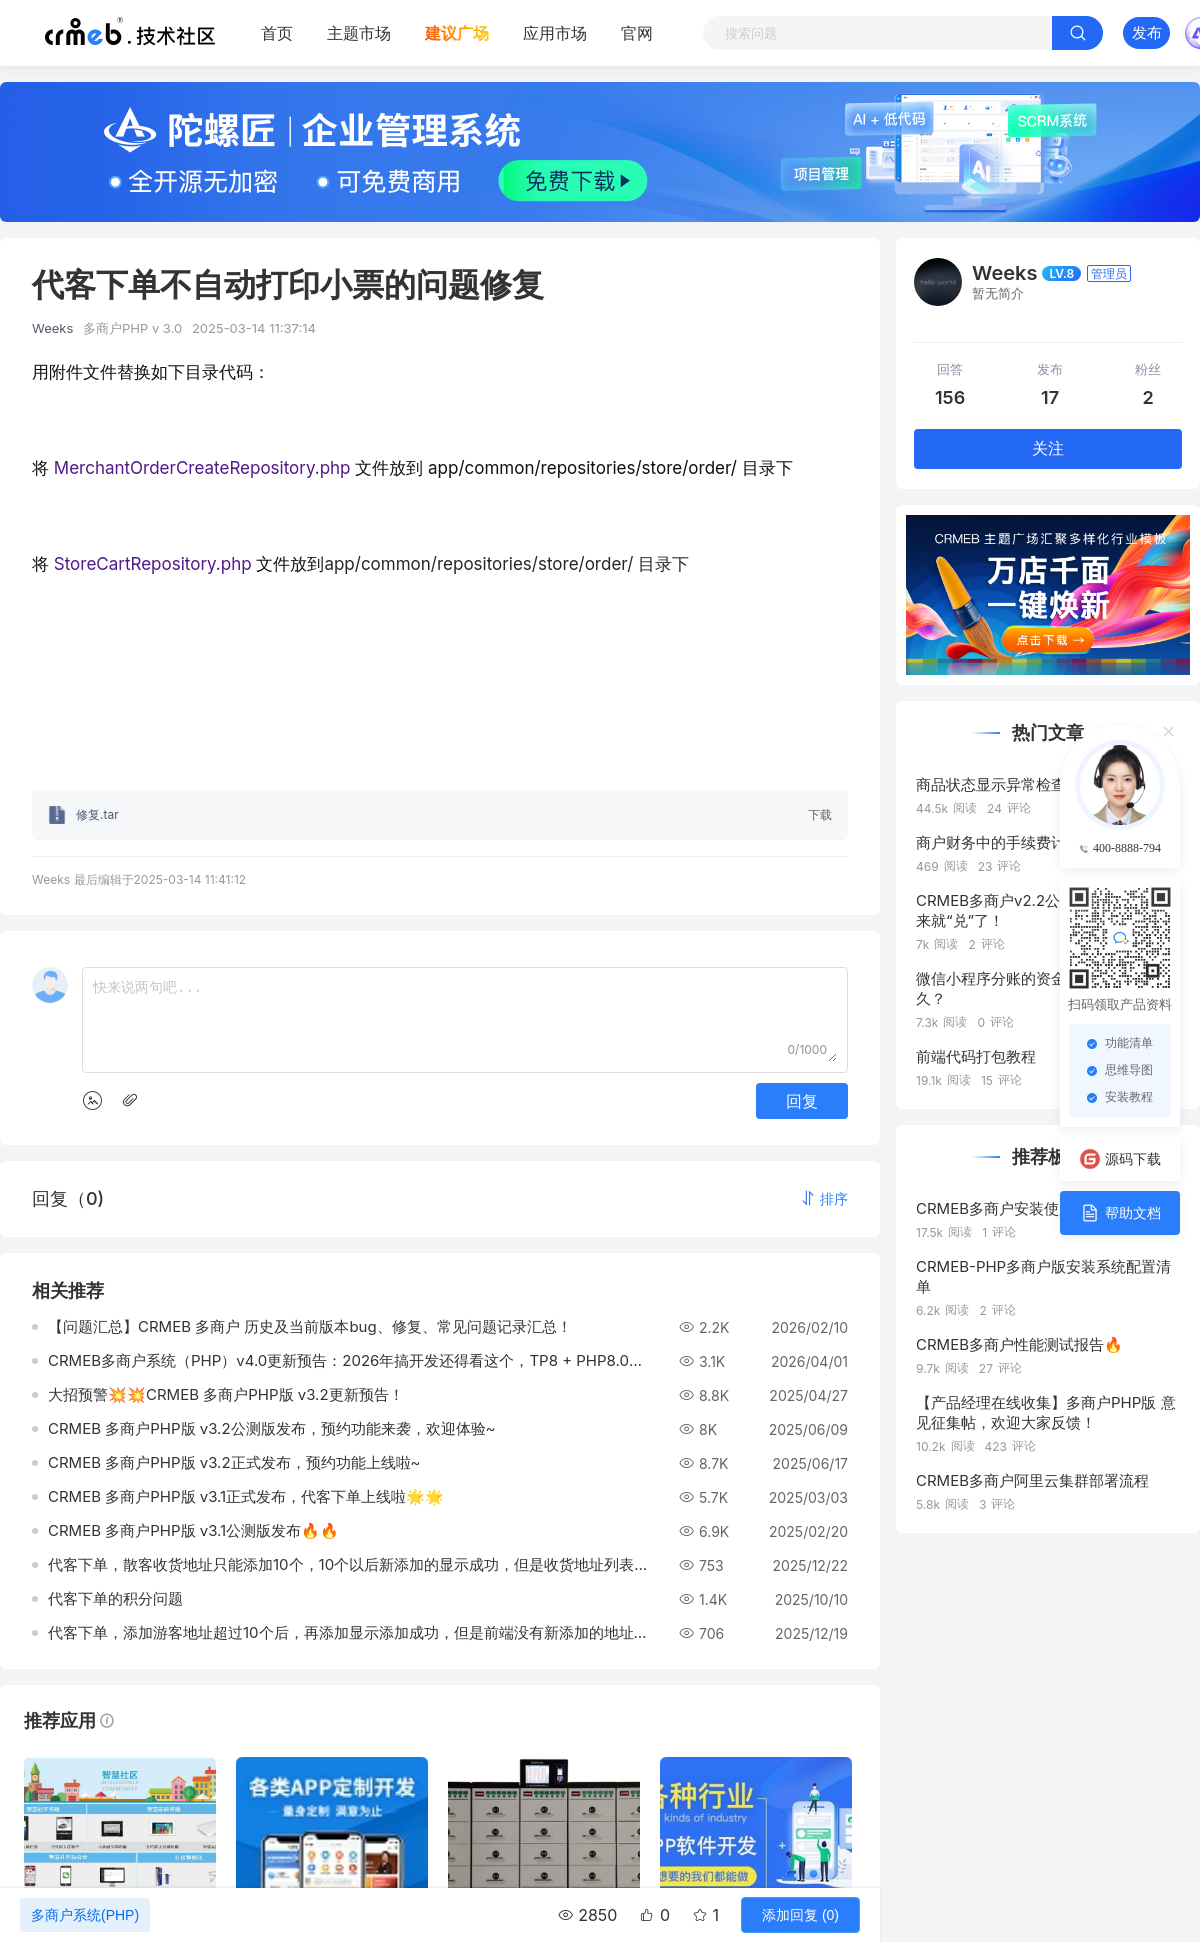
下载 (820, 814)
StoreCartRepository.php (155, 564)
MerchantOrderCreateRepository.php (202, 468)
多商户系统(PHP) (85, 1915)
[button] (824, 1198)
